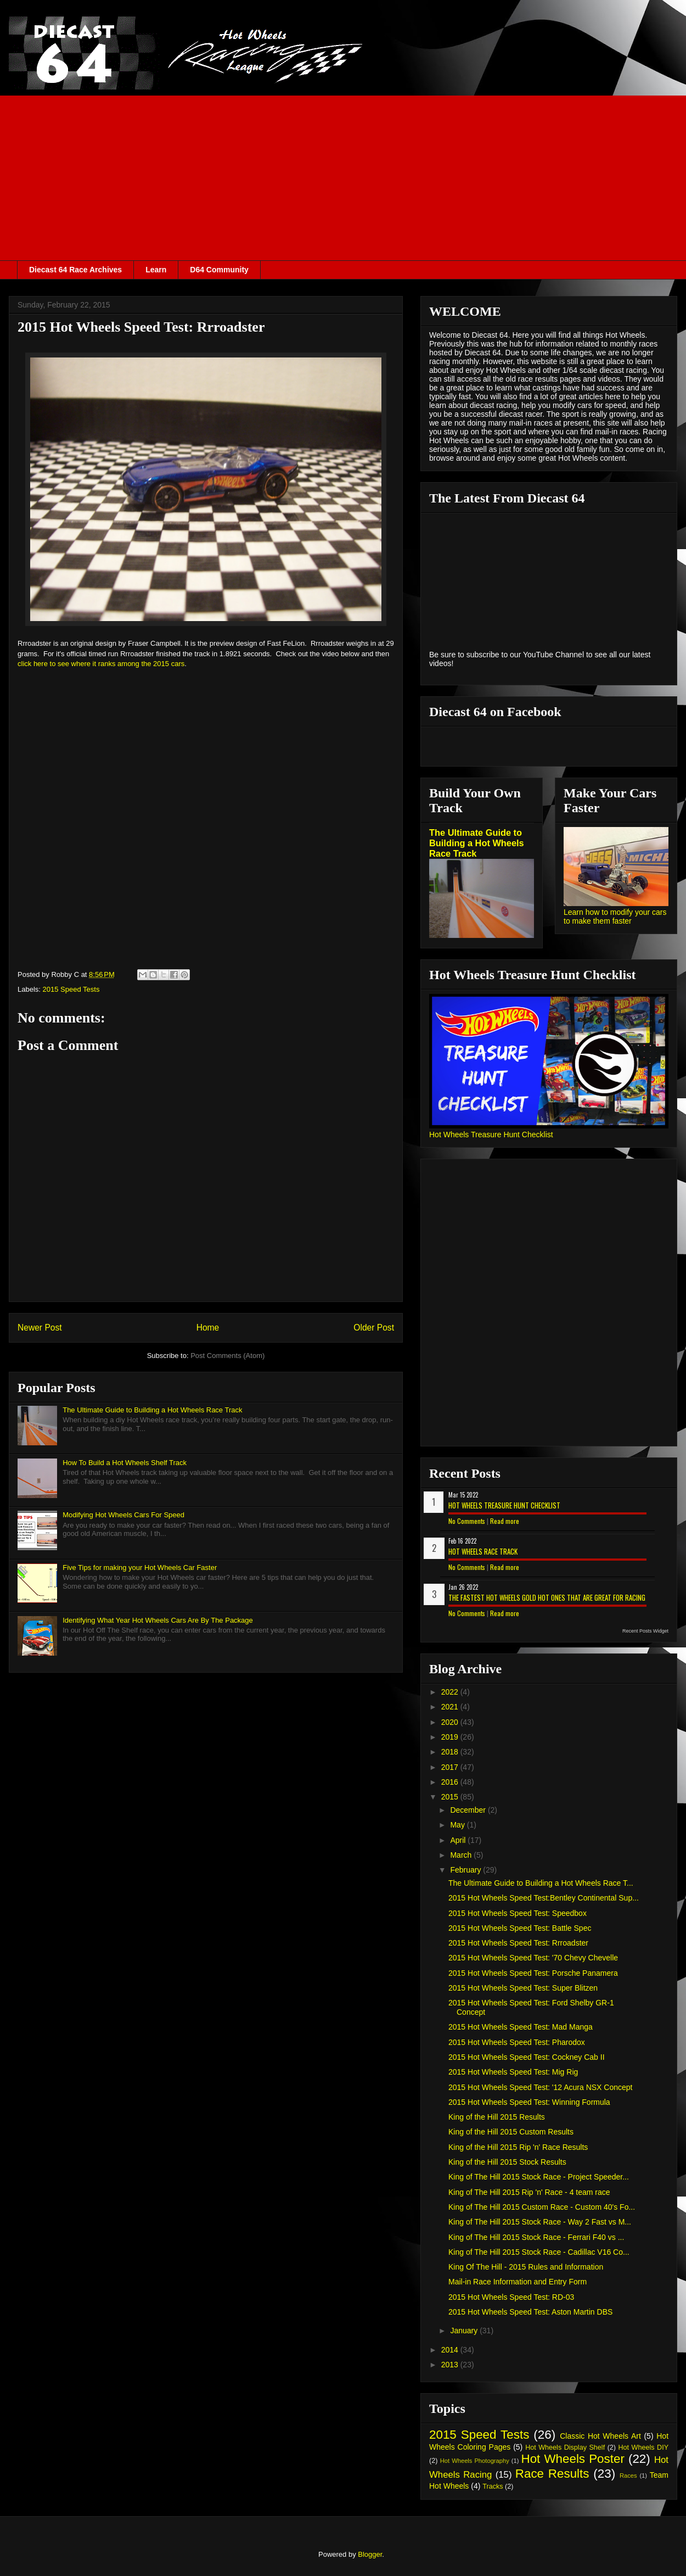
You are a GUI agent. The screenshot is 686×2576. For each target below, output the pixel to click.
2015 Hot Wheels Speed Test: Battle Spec (519, 1928)
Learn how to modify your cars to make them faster (615, 916)
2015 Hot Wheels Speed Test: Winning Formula (529, 2102)
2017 (450, 1767)
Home (208, 1327)
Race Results (552, 2473)
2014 (450, 2349)
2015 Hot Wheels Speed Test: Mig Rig (513, 2071)
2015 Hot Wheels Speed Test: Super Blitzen (523, 1987)
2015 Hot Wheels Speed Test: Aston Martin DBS (530, 2311)
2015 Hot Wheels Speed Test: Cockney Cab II (526, 2057)
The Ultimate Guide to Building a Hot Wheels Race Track (152, 1410)
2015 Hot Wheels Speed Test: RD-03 (511, 2297)
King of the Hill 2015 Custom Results (510, 2131)
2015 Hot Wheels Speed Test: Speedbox (517, 1913)
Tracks (492, 2486)
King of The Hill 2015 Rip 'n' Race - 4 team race (529, 2192)
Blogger (370, 2554)
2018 (450, 1751)
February (466, 1869)
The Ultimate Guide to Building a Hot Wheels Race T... (540, 1883)
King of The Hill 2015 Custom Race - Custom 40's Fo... (541, 2207)
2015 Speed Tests (71, 989)
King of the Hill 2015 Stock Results (507, 2162)
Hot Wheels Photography (474, 2460)
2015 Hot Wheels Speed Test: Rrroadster (518, 1942)
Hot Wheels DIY (643, 2447)
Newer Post (40, 1327)
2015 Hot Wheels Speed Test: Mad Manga (520, 2026)
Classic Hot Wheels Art (600, 2436)
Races (628, 2475)
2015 (450, 1796)
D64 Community (219, 269)
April (459, 1840)
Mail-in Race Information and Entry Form (517, 2281)
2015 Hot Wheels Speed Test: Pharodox (516, 2042)
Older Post (373, 1327)
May (458, 1824)
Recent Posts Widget (645, 1631)
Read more (504, 1521)
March (462, 1855)
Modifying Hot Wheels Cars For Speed (123, 1515)
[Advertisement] (343, 178)
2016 (450, 1782)
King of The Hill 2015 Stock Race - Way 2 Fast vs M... (539, 2221)
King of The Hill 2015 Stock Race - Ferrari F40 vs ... (536, 2237)
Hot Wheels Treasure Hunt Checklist (491, 1134)
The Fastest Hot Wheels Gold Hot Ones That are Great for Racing (546, 1597)
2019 (450, 1737)
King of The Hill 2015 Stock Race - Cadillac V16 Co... (538, 2252)
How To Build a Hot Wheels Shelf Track (125, 1463)
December (468, 1810)
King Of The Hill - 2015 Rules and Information (525, 2266)
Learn (155, 269)
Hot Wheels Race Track (483, 1551)
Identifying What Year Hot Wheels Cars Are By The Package (158, 1620)
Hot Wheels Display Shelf (565, 2447)
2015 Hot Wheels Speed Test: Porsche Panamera (533, 1973)
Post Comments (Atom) (227, 1355)
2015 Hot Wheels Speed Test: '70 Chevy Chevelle (533, 1957)
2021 (450, 1706)
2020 (450, 1722)
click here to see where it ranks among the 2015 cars (101, 664)
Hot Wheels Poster (572, 2459)
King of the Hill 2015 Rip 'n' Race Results (518, 2147)
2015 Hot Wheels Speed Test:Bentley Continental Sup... (543, 1897)
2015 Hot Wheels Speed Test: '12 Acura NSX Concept (540, 2087)
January (465, 2330)
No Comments (466, 1521)
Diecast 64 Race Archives (75, 269)
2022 (450, 1691)
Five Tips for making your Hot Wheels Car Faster (140, 1567)
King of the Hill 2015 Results (496, 2117)
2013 (450, 2364)
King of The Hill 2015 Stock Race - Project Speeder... (538, 2176)
